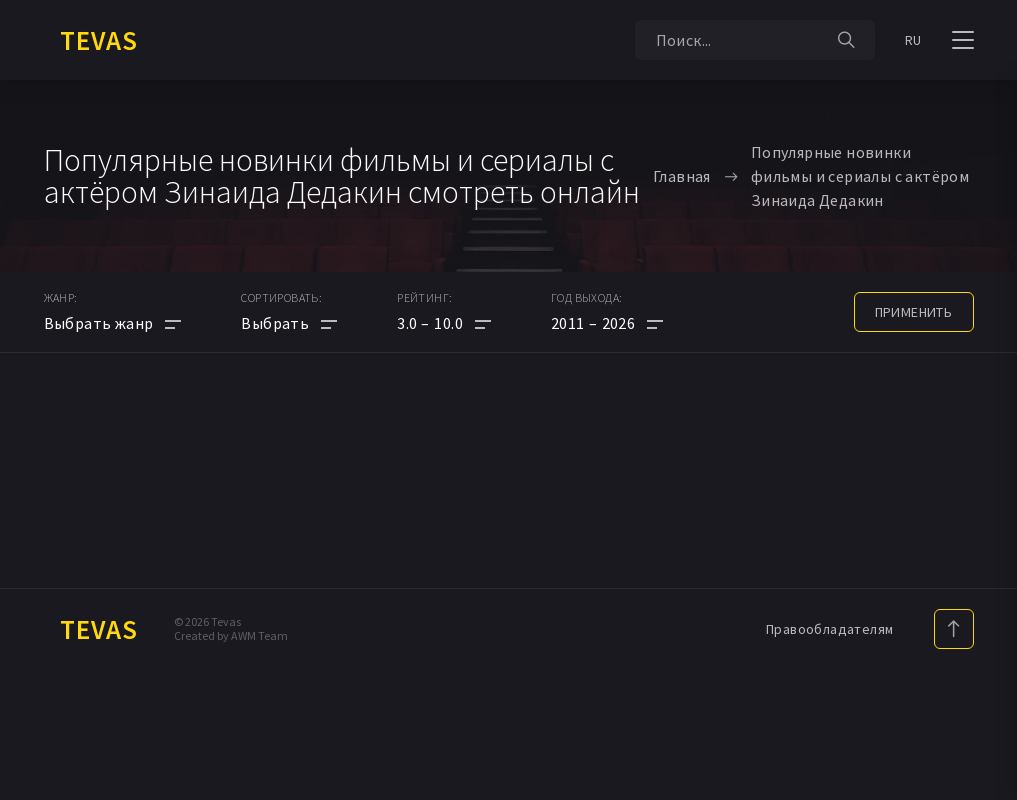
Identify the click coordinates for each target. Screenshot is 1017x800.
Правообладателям (829, 629)
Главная (682, 176)
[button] (444, 323)
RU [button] (913, 40)
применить (914, 312)
